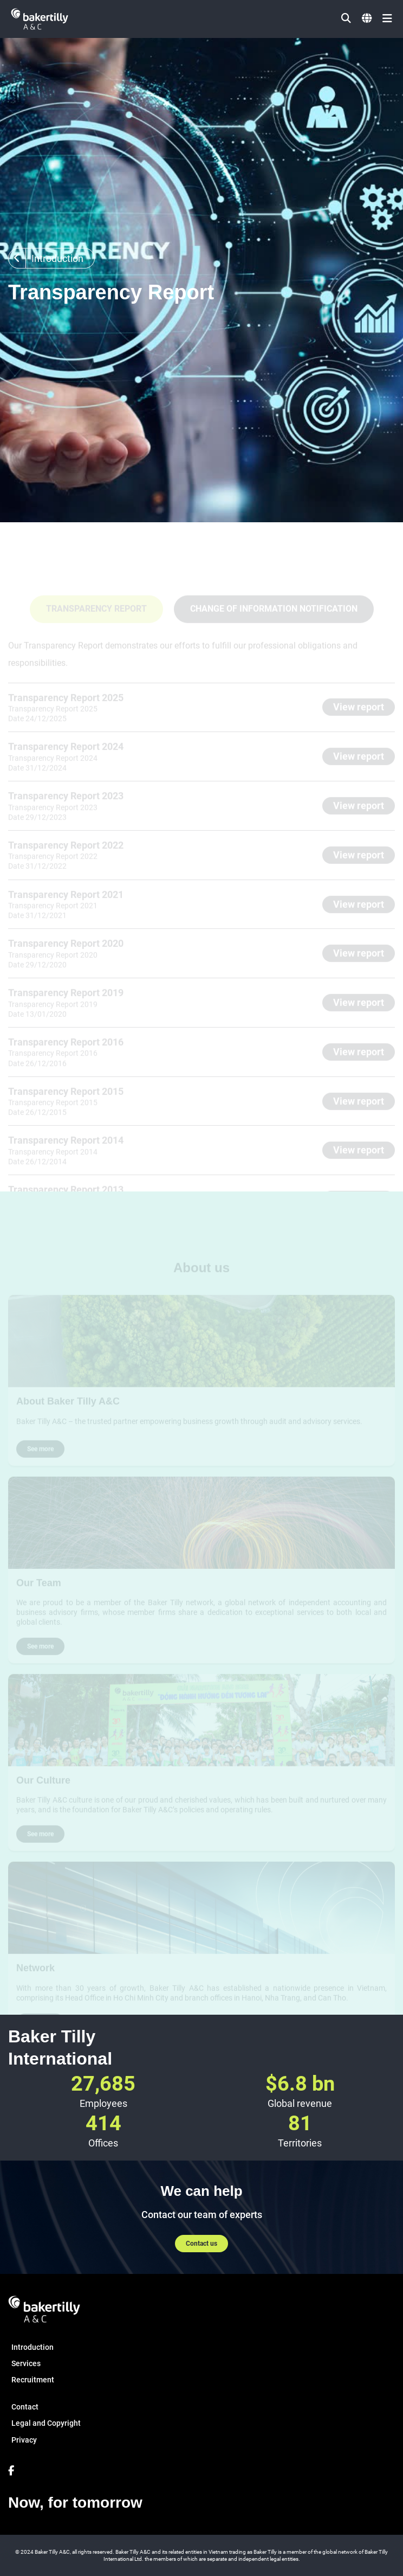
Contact (24, 2406)
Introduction (32, 2347)
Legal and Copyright (46, 2423)
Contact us (201, 2243)
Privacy (24, 2440)
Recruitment (32, 2379)
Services (26, 2363)
